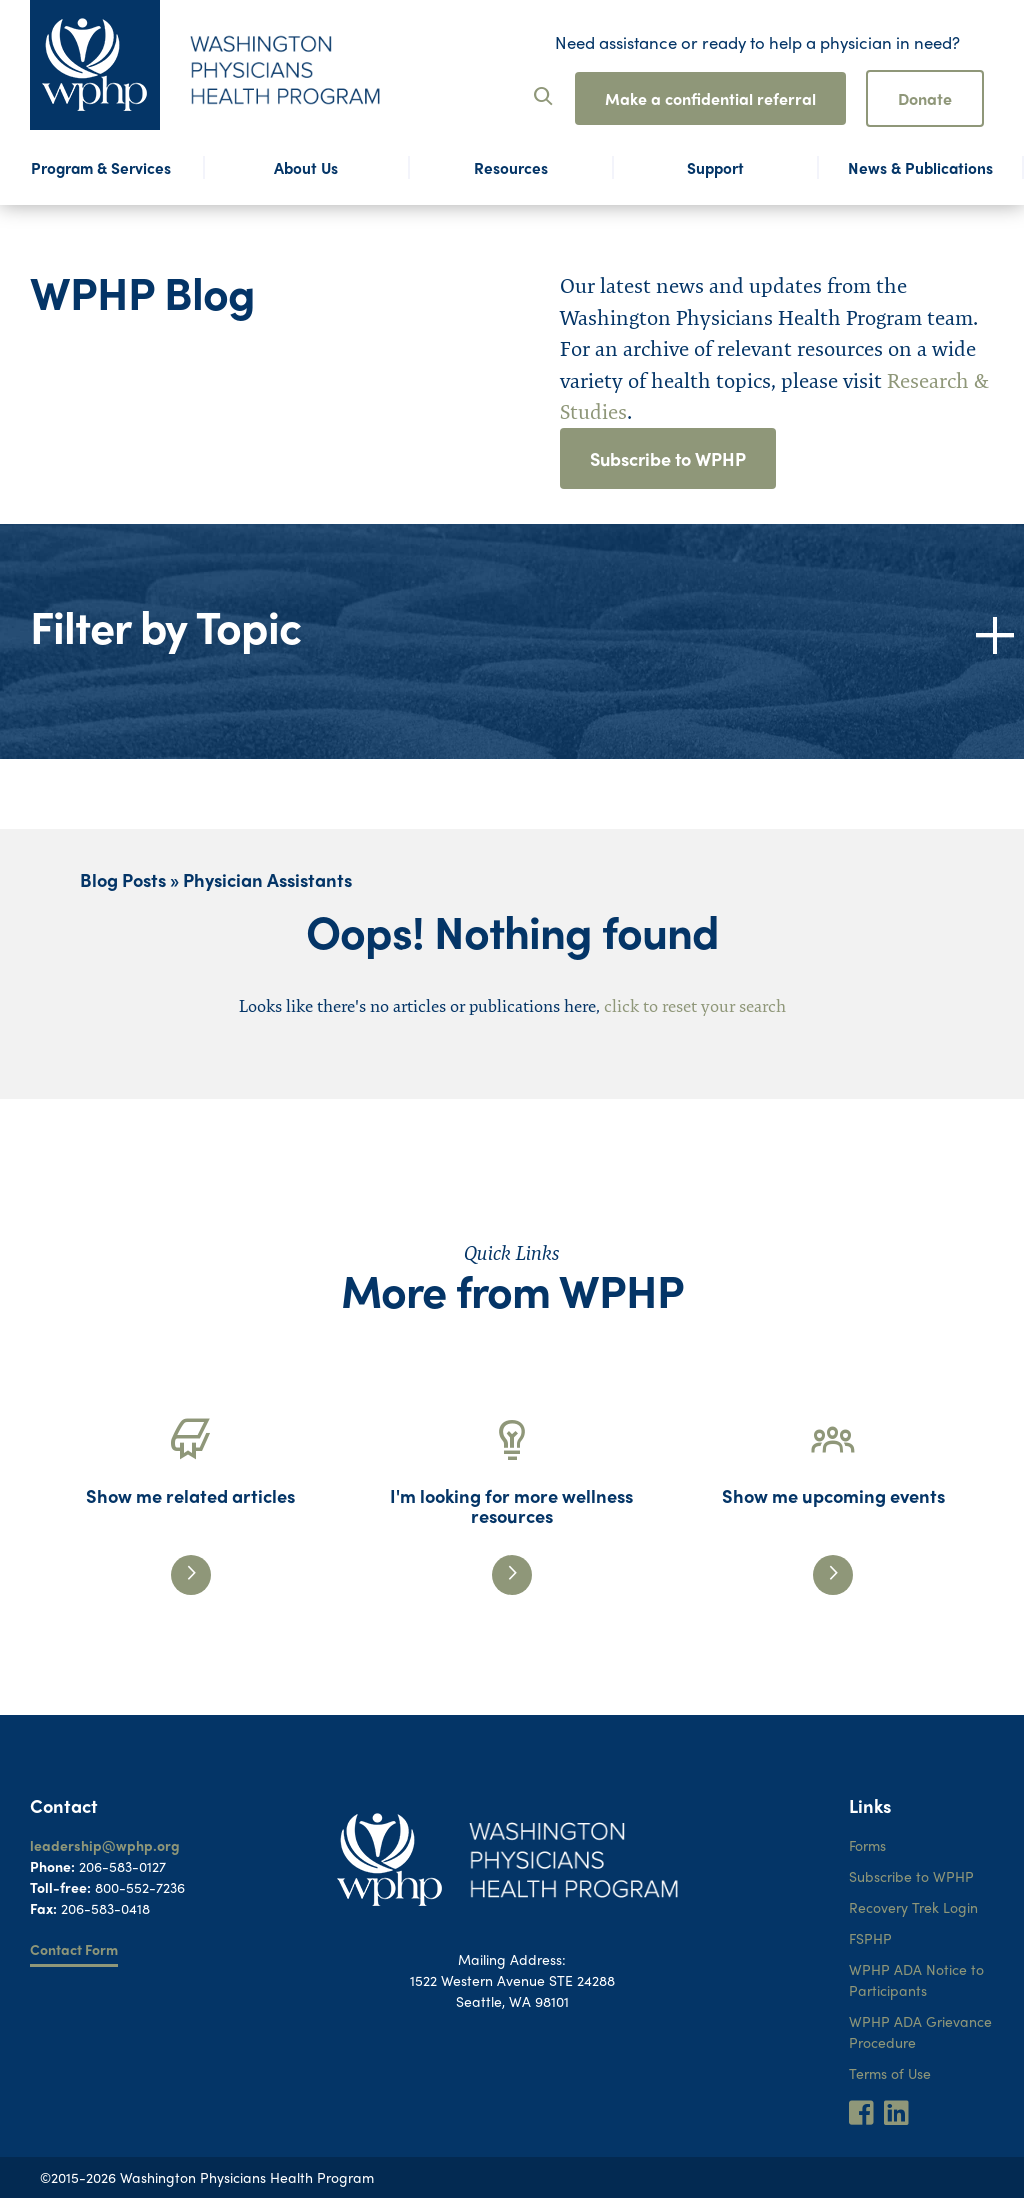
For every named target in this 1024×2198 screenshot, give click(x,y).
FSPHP (870, 1938)
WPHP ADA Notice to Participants (916, 1979)
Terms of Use (890, 2073)
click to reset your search (695, 1006)
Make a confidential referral (710, 98)
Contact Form (74, 1949)
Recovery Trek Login (913, 1907)
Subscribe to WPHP (668, 458)
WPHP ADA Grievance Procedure (920, 2031)
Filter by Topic (165, 625)
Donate (925, 98)
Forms (867, 1845)
